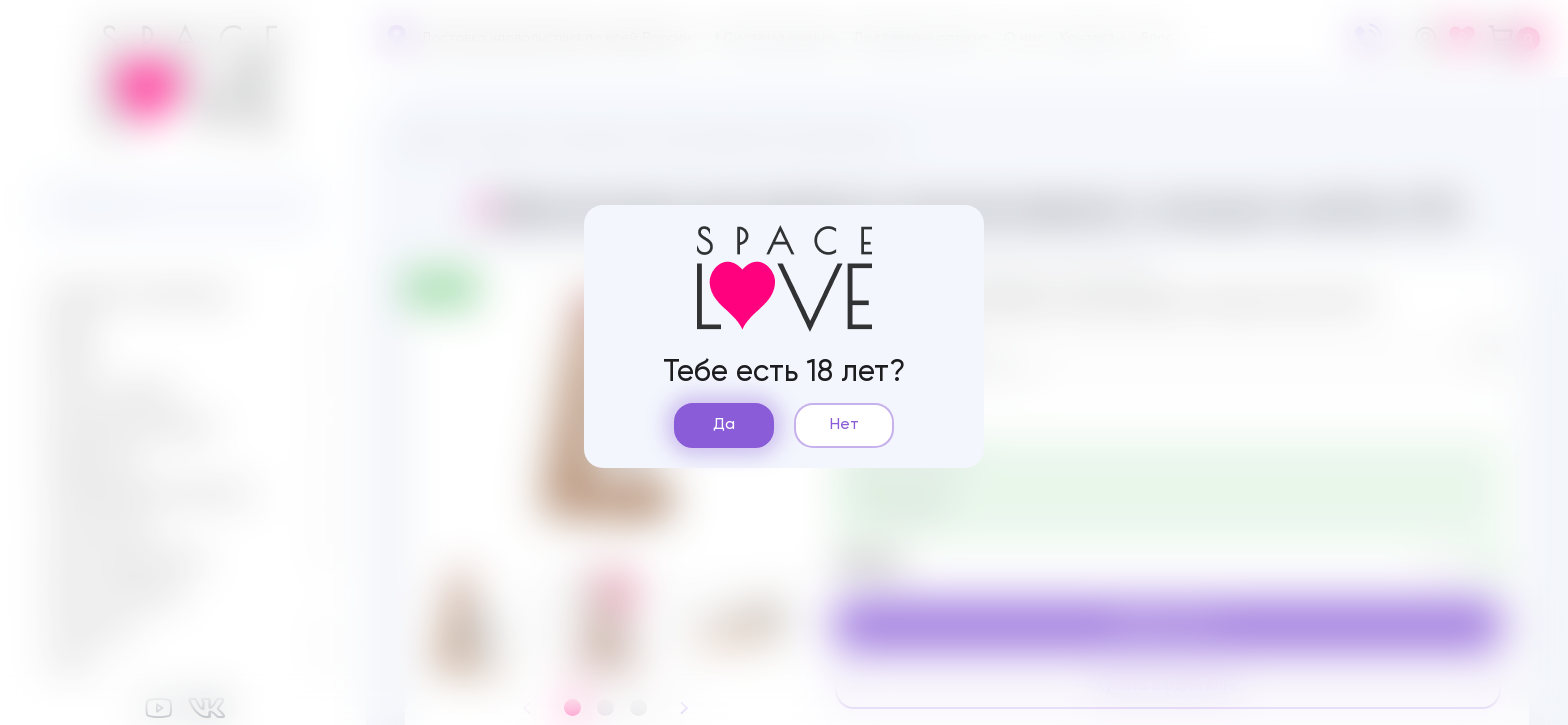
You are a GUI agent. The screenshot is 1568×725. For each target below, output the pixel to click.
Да (724, 425)
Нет (844, 425)
